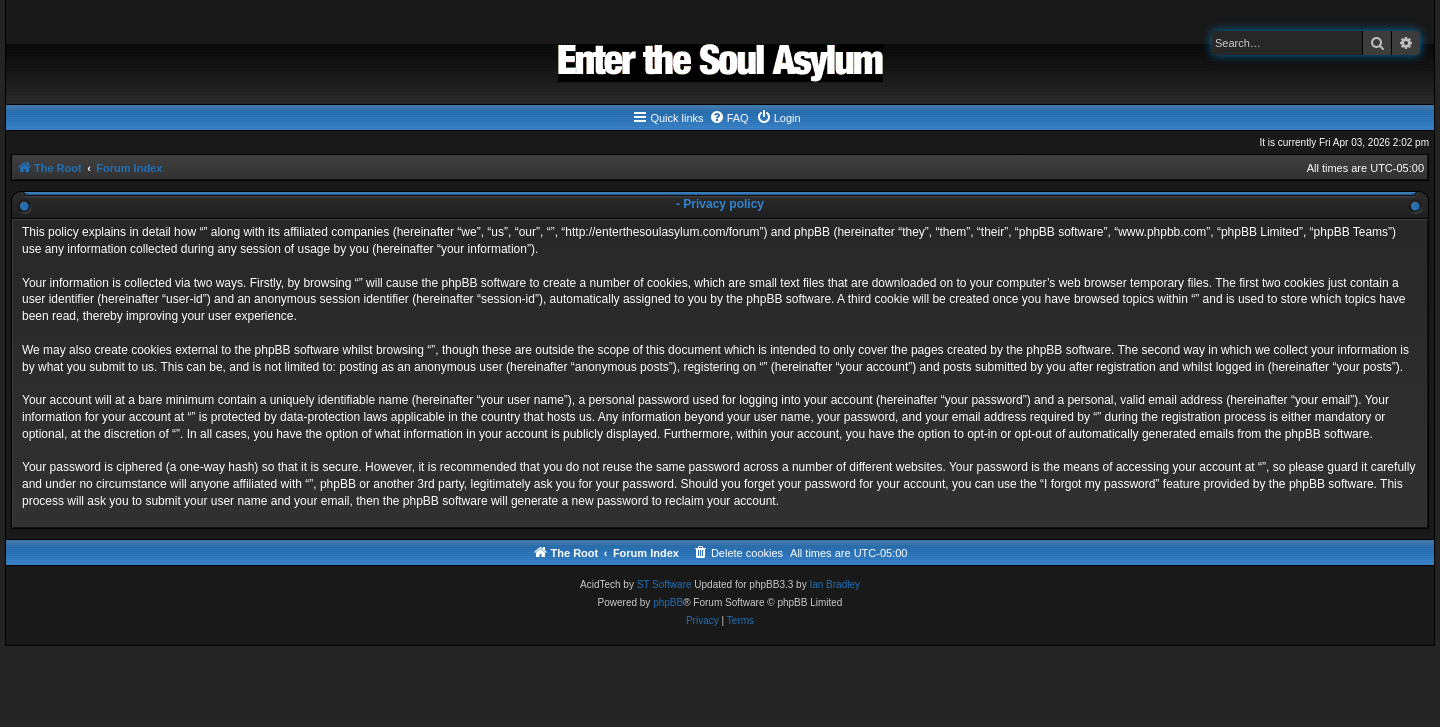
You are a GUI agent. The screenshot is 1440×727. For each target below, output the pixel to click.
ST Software (664, 584)
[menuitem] (729, 118)
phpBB (668, 602)
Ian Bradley (834, 584)
